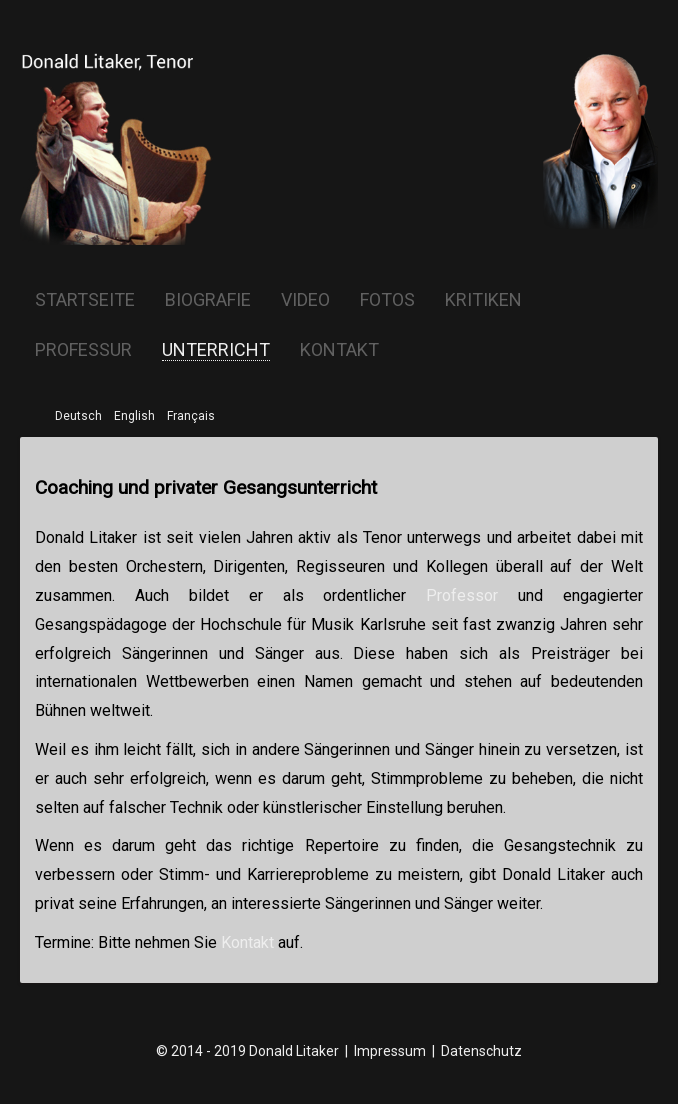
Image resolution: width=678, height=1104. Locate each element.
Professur (83, 350)
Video (305, 300)
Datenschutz (481, 1051)
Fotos (387, 300)
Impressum (390, 1051)
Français (191, 416)
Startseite (85, 300)
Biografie (208, 300)
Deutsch (78, 416)
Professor (462, 595)
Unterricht (216, 350)
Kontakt (339, 350)
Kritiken (483, 300)
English (134, 416)
